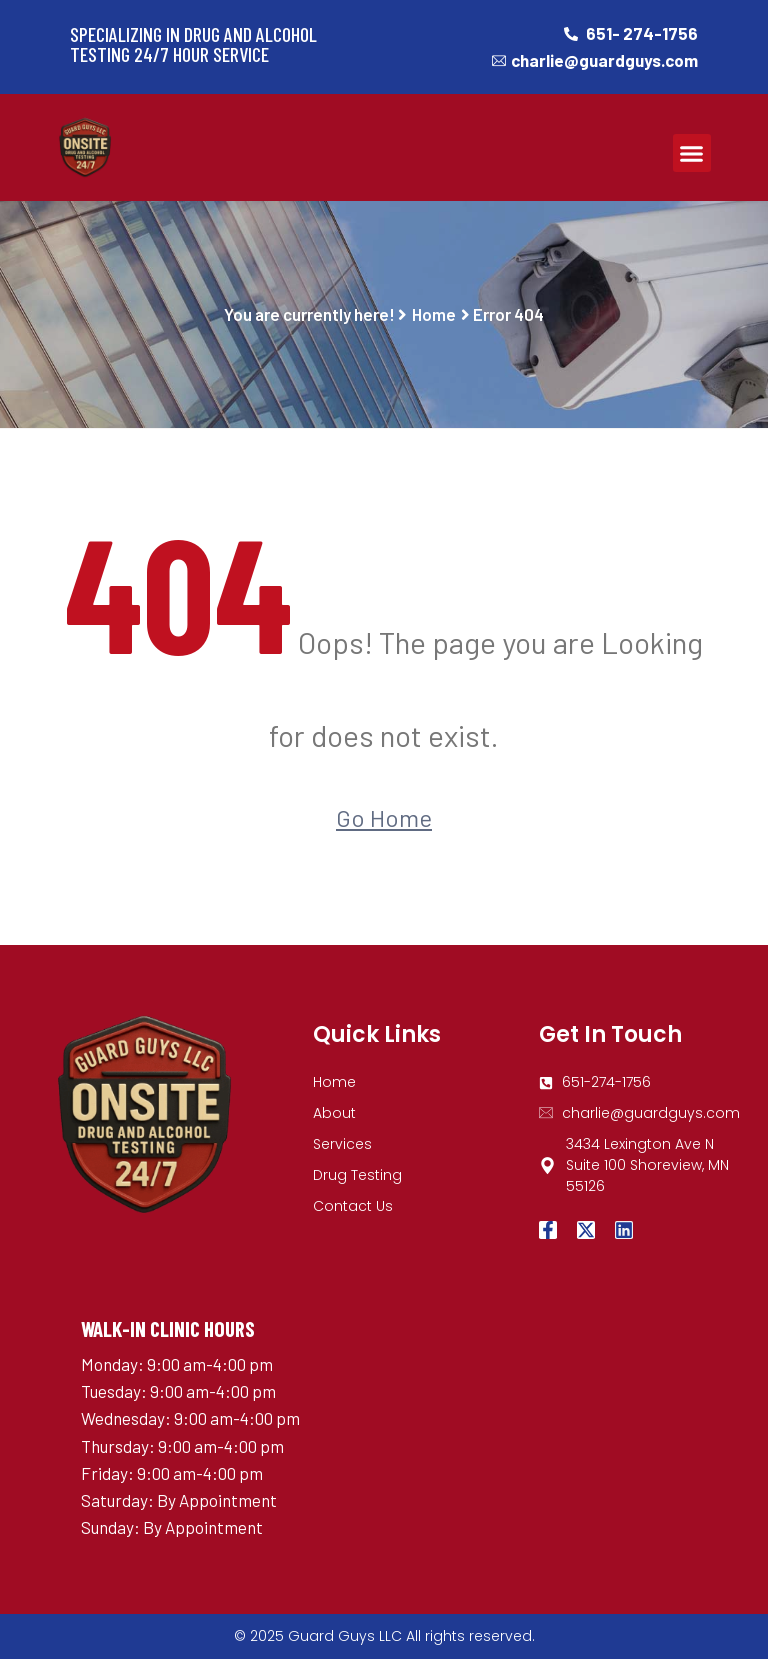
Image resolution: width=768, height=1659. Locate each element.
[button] (692, 153)
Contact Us (353, 1206)
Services (342, 1144)
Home (434, 314)
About (334, 1113)
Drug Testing (357, 1175)
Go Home (384, 817)
